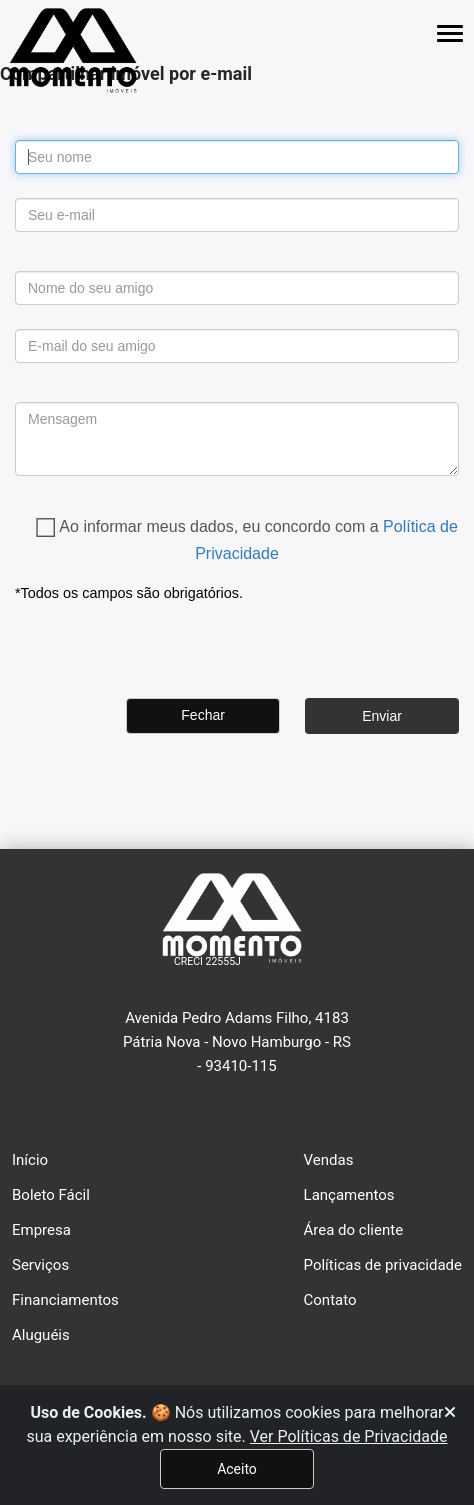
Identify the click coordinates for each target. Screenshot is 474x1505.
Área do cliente (354, 1230)
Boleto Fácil (51, 1195)
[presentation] (167, 644)
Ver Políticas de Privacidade (349, 1436)
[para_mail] (237, 346)
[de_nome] (237, 157)
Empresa (41, 1230)
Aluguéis (41, 1335)
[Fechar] (450, 1413)
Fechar (203, 715)
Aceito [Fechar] (237, 1469)
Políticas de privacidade (383, 1265)
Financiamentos (65, 1300)
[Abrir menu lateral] (450, 33)
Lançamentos (349, 1195)
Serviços (40, 1265)
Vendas (329, 1160)
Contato (330, 1300)
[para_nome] (237, 288)
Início (30, 1160)
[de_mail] (237, 215)
